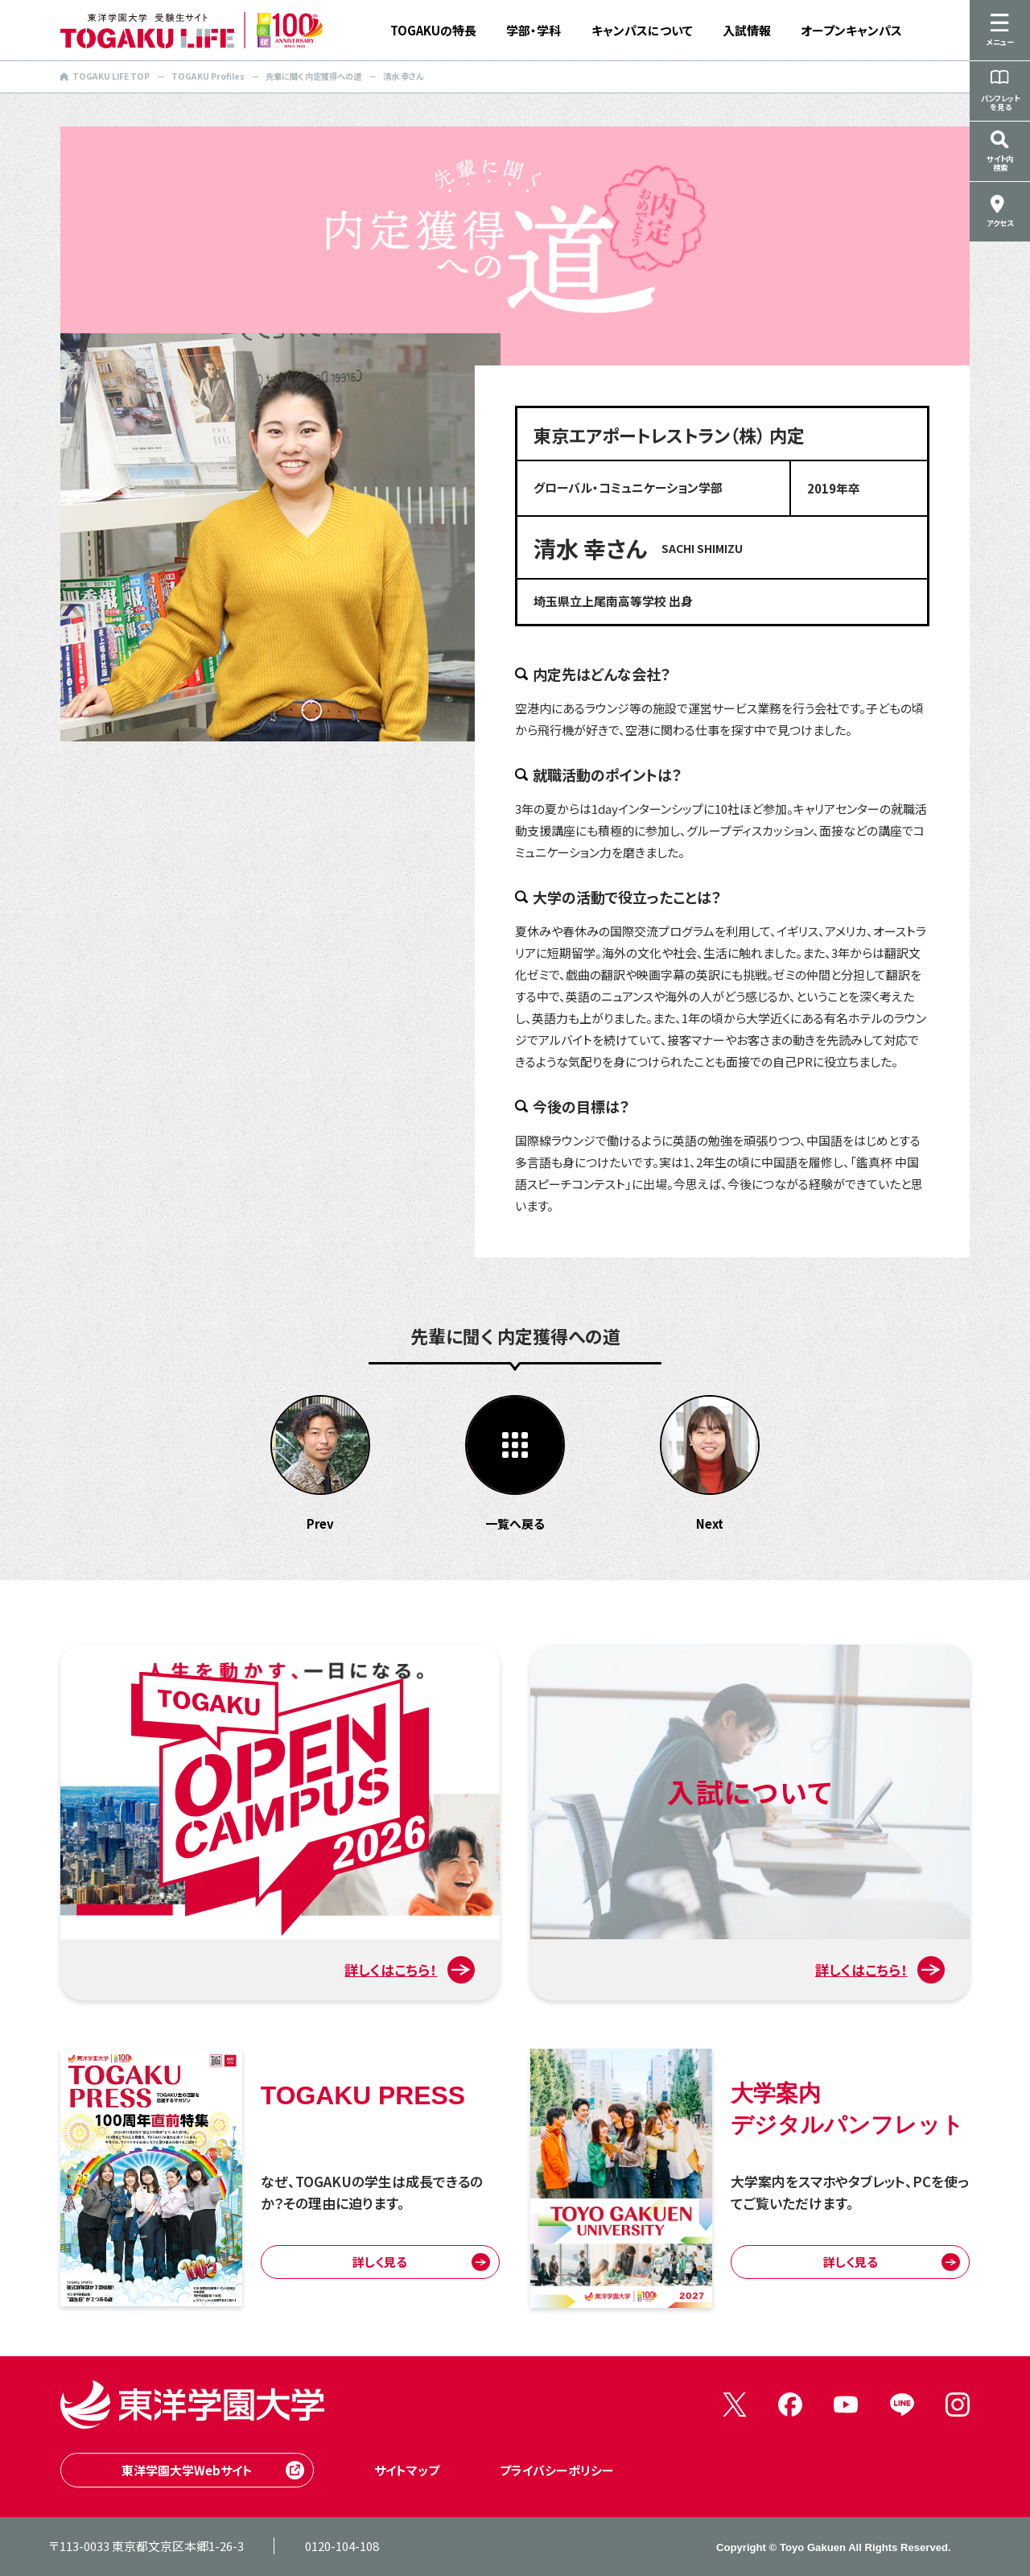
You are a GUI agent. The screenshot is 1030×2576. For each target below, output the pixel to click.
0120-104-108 (342, 2545)
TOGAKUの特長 (433, 30)
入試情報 (747, 30)
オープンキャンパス (851, 30)
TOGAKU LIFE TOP (105, 76)
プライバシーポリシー (557, 2470)
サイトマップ (406, 2470)
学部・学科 (533, 30)
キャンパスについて (642, 30)
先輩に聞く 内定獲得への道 (313, 76)
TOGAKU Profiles (208, 76)
